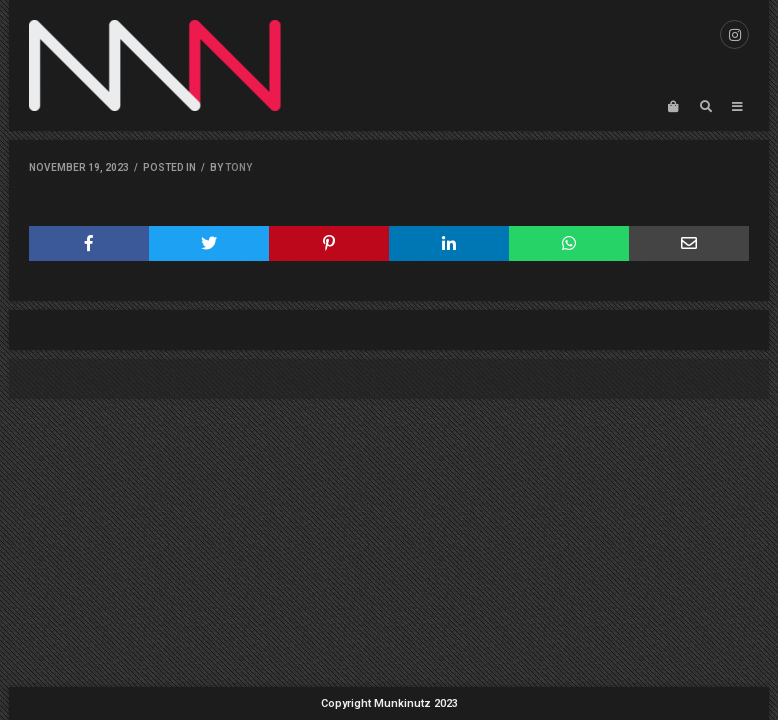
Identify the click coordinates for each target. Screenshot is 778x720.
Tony (238, 167)
